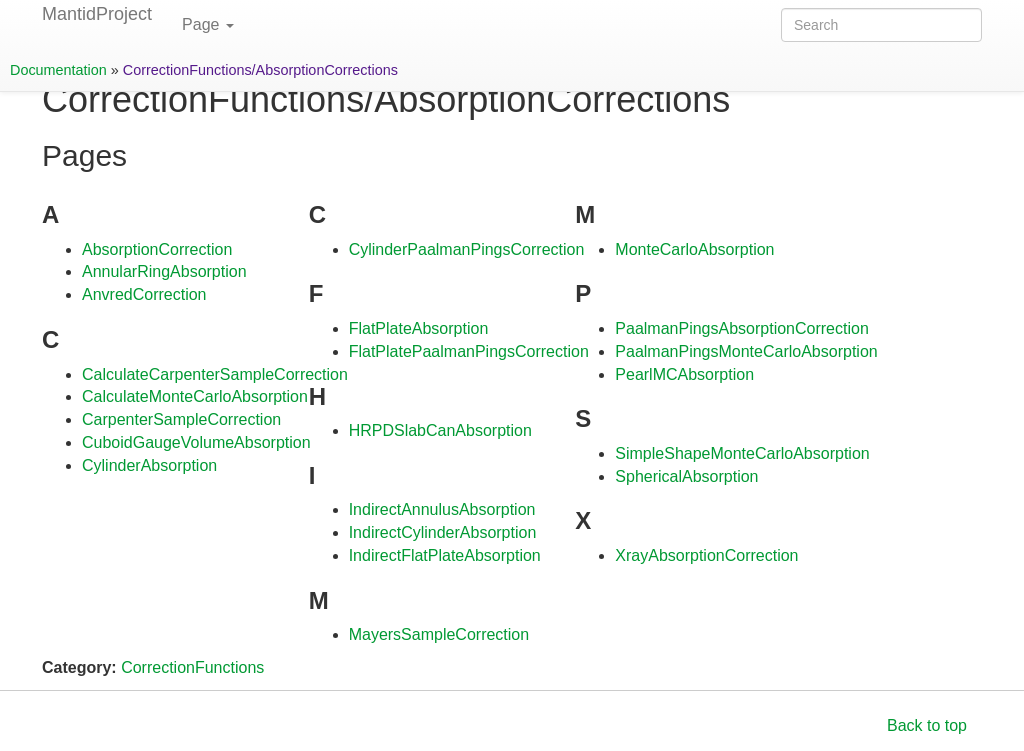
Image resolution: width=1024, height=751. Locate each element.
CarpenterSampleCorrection (181, 419)
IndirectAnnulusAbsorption (442, 509)
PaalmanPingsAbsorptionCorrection (741, 328)
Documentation (58, 70)
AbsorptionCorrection (157, 249)
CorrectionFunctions (192, 667)
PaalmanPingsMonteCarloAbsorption (746, 351)
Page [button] (208, 24)
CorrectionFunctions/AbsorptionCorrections (260, 70)
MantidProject (97, 14)
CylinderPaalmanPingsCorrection (467, 249)
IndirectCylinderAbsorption (443, 532)
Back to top (927, 725)
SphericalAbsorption (686, 476)
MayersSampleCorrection (439, 634)
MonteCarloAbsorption (694, 249)
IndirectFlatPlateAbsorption (445, 555)
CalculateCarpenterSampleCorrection (215, 374)
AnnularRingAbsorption (164, 271)
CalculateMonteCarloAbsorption (195, 396)
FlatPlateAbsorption (419, 328)
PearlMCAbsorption (684, 374)
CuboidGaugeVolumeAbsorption (196, 442)
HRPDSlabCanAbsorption (440, 430)
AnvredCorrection (144, 294)
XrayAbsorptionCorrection (706, 555)
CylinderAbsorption (149, 465)
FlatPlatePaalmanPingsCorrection (469, 351)
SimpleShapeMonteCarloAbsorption (742, 453)
